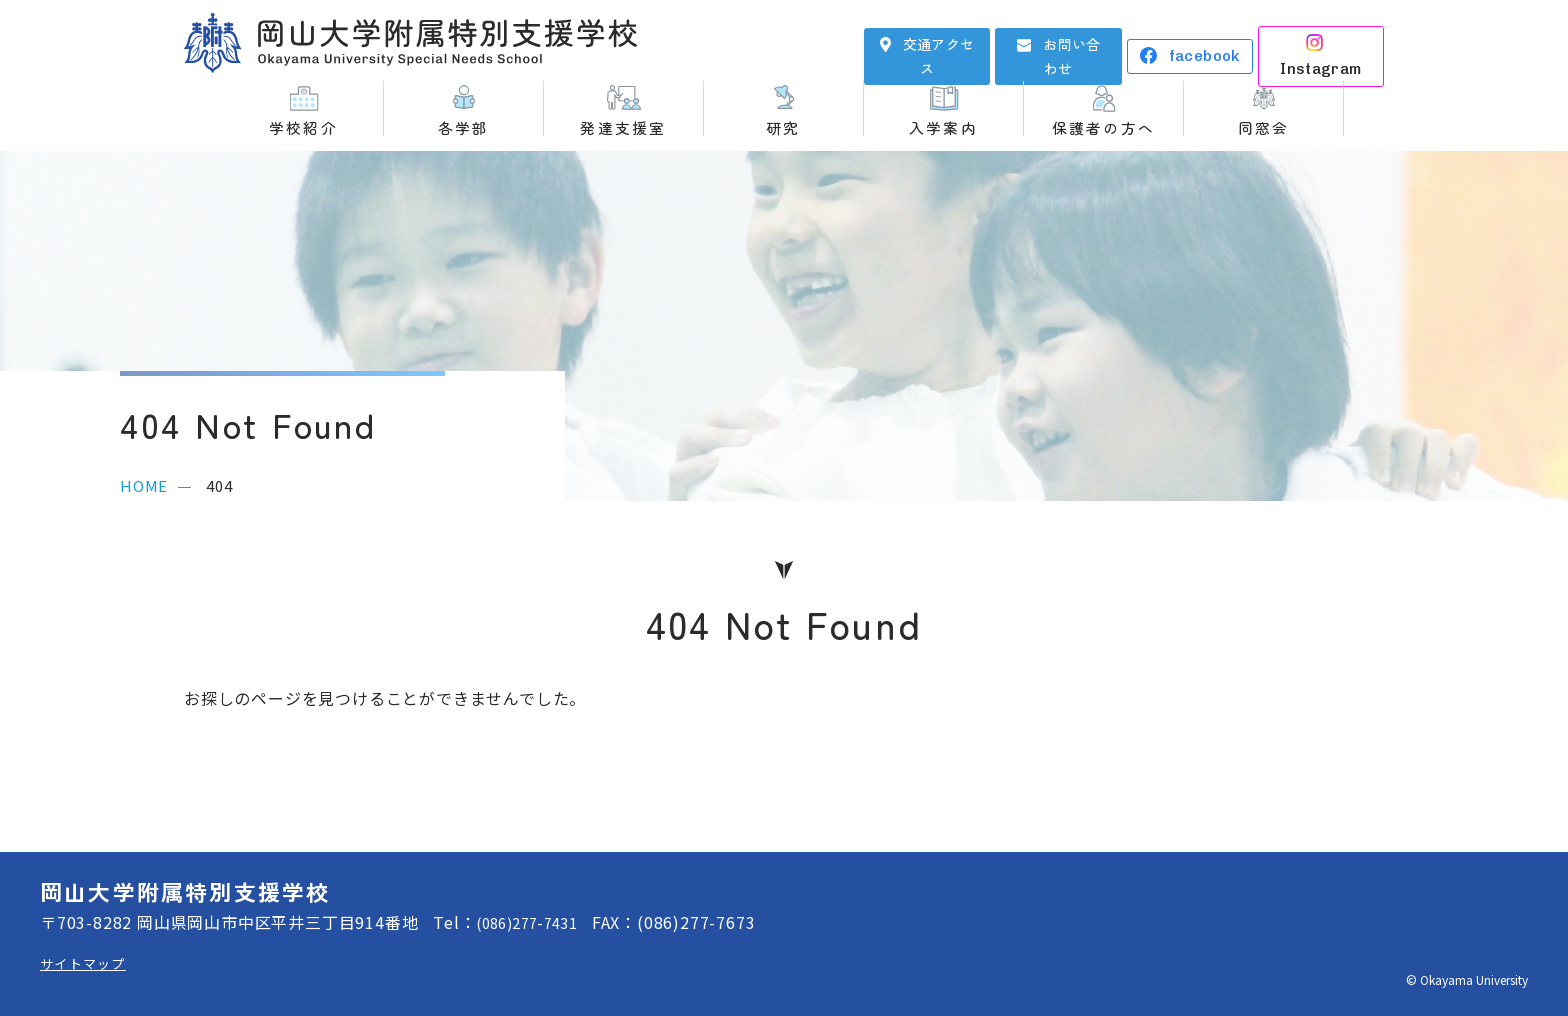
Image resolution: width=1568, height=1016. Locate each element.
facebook (1204, 42)
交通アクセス (939, 42)
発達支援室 (623, 126)
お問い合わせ (1072, 42)
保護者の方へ (1103, 126)
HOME (144, 485)
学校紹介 (303, 126)
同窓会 (1264, 126)
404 (219, 485)
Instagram (1335, 42)
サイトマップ (89, 962)
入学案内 (943, 126)
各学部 (464, 126)
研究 (783, 126)
